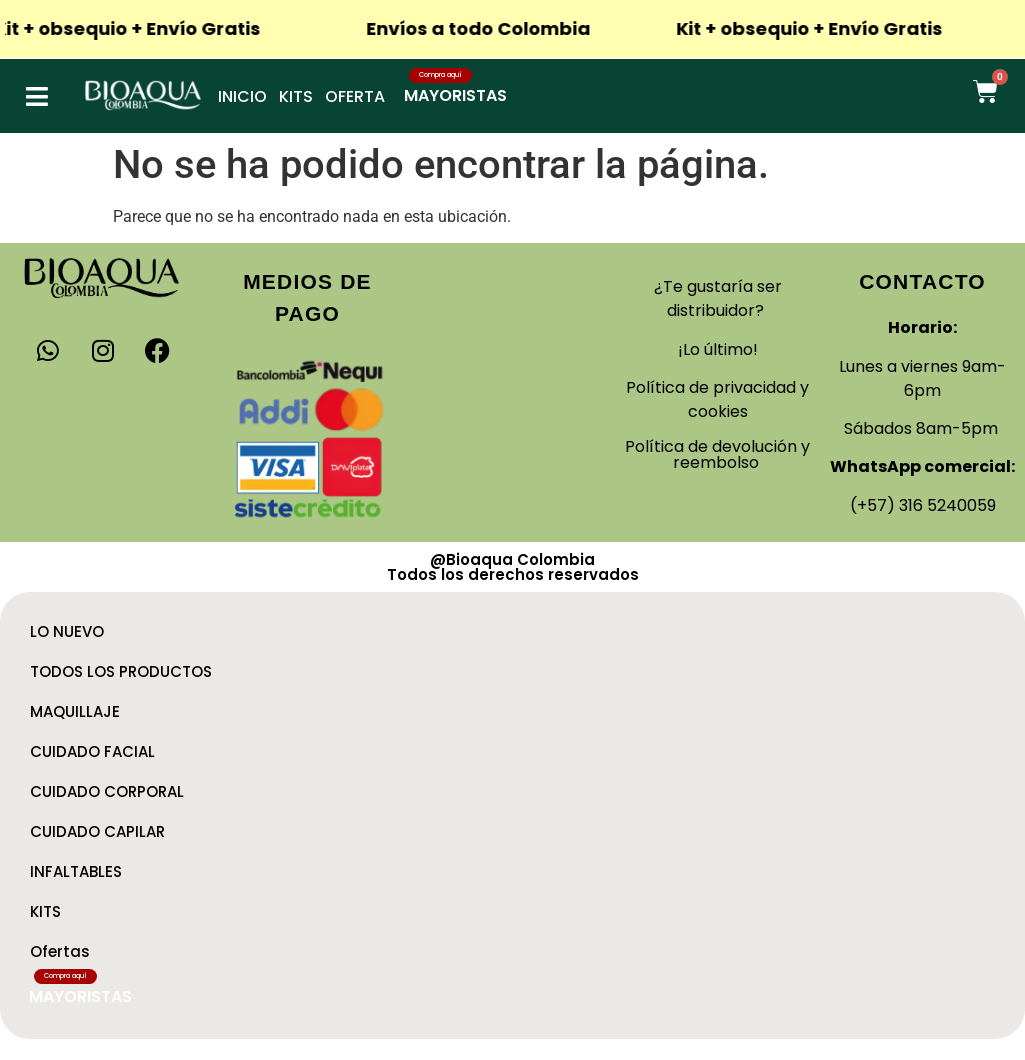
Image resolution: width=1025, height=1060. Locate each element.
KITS (45, 911)
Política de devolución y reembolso (717, 454)
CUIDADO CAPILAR (97, 831)
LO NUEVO (67, 631)
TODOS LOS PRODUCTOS (121, 671)
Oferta (355, 96)
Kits (296, 96)
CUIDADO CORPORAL (107, 791)
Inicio (242, 96)
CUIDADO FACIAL (92, 751)
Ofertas (60, 951)
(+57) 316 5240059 (923, 505)
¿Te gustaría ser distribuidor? (718, 298)
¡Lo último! (718, 349)
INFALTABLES (76, 871)
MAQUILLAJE (75, 711)
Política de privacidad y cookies (717, 399)
